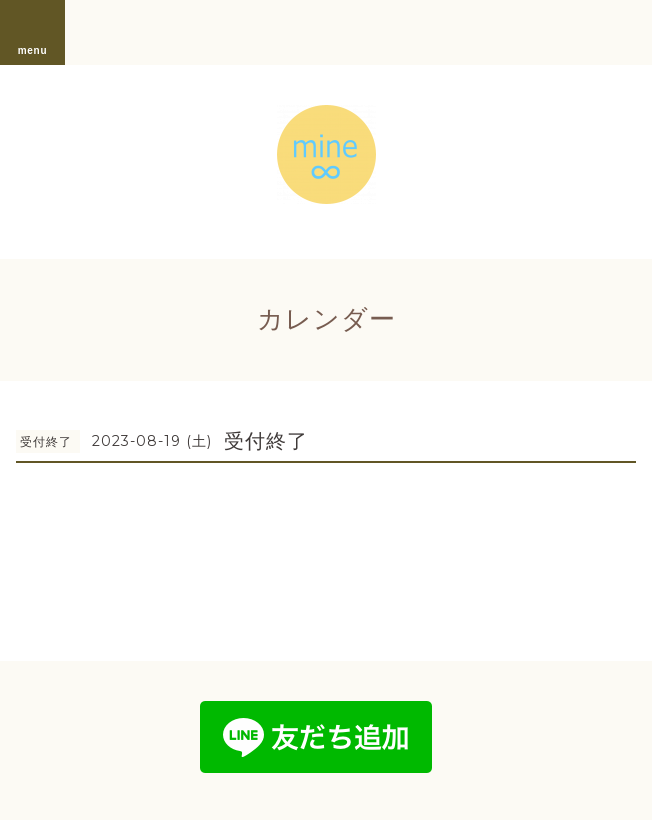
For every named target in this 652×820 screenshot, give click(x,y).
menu (33, 32)
